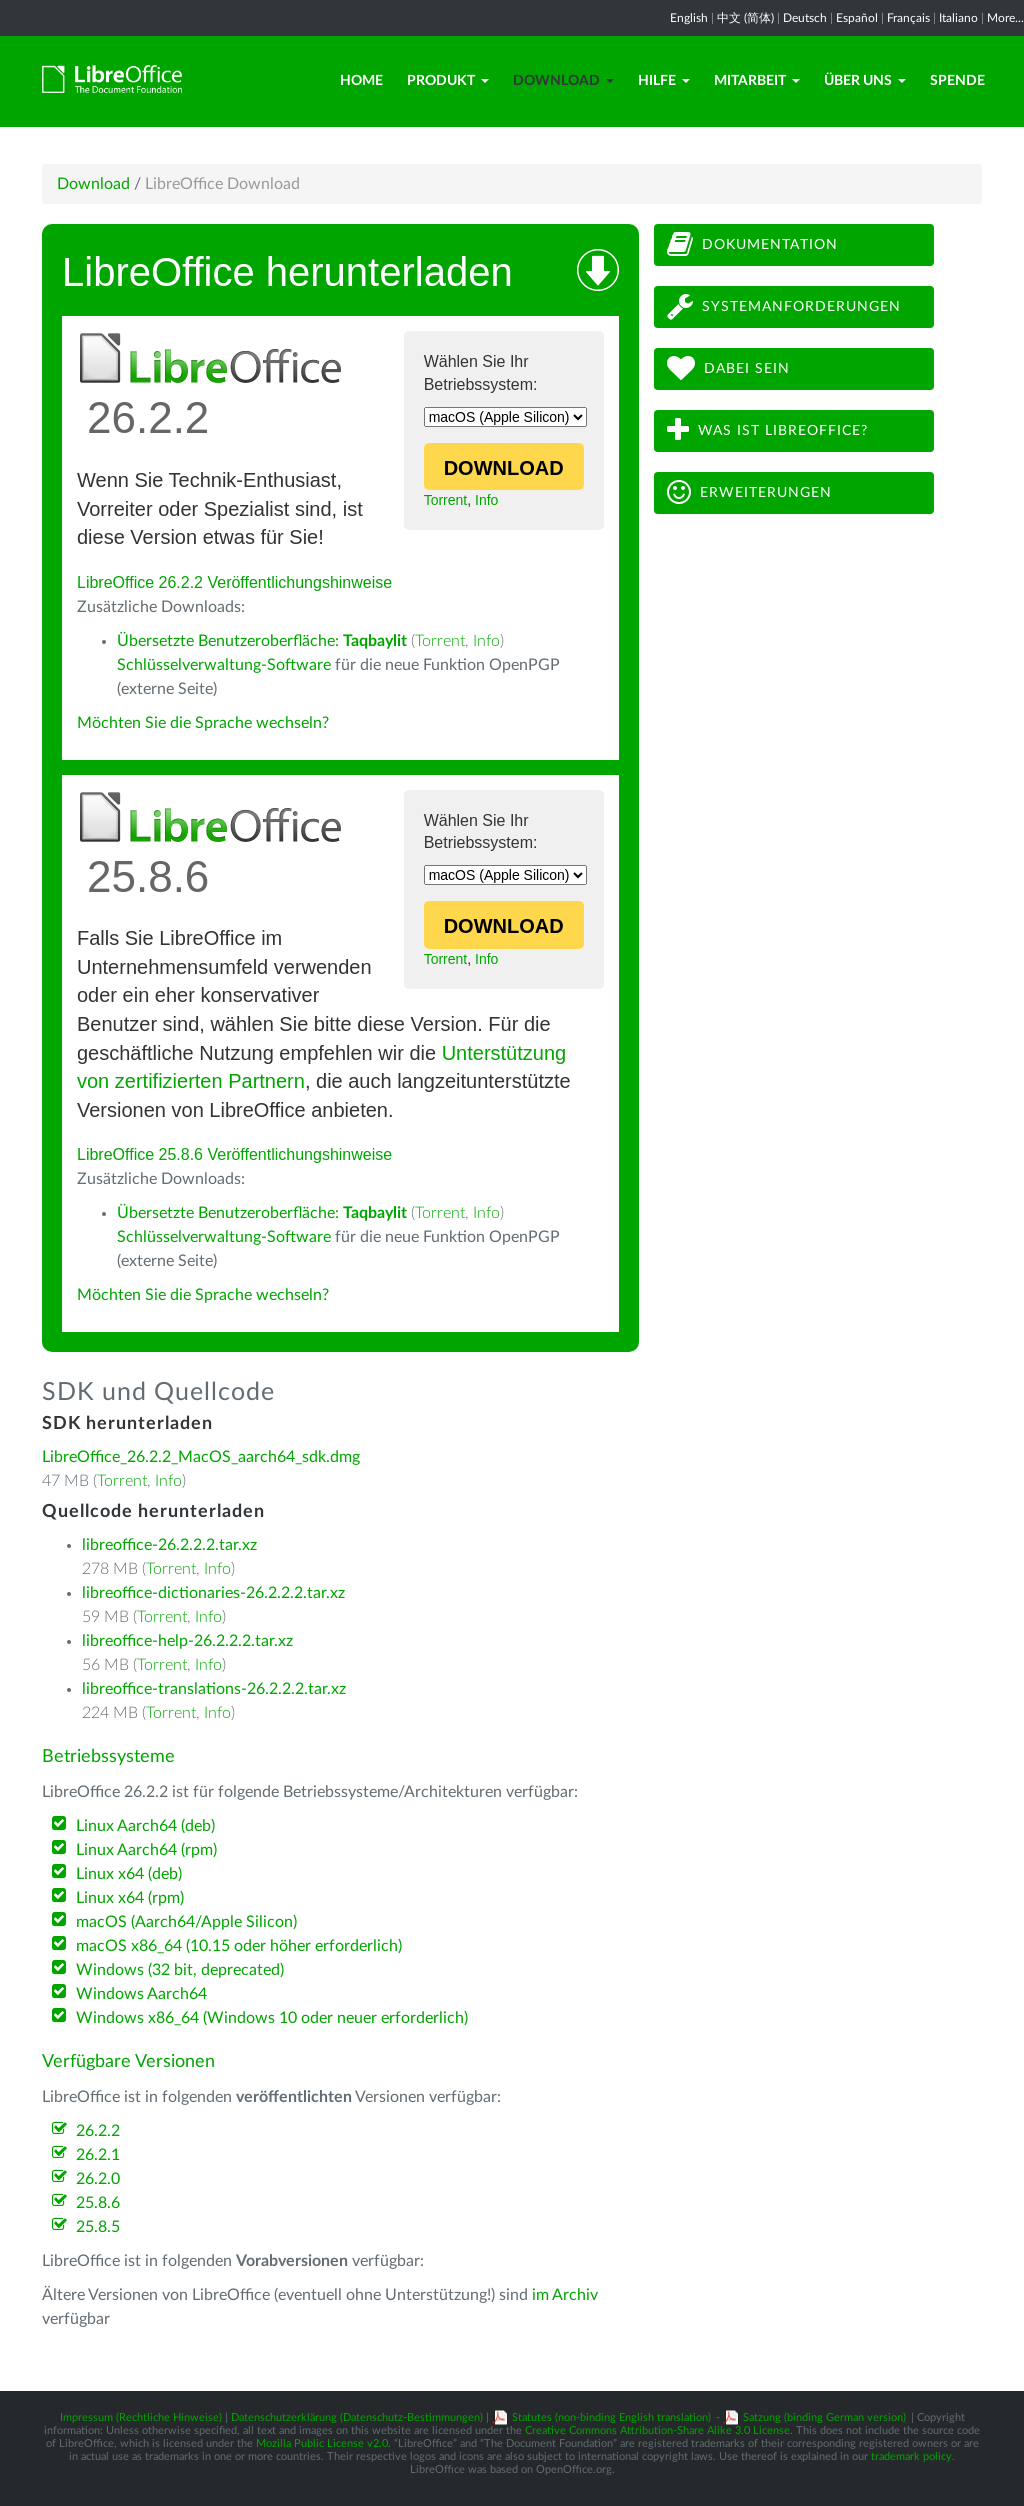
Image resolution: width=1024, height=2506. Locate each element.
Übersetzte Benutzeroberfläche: (262, 641)
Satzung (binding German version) (824, 2417)
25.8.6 (98, 2203)
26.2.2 (98, 2131)
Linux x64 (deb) (129, 1874)
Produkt (448, 81)
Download (563, 81)
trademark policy (911, 2456)
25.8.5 (98, 2227)
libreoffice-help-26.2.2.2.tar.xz (187, 1641)
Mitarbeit (757, 81)
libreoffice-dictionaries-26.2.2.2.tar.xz (213, 1593)
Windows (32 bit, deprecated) (180, 1970)
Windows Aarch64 (141, 1994)
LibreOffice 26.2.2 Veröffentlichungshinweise (234, 582)
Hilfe (664, 81)
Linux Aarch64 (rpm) (146, 1850)
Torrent (446, 500)
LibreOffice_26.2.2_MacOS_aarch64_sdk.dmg (201, 1457)
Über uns (865, 81)
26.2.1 (98, 2155)
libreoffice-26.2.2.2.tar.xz (169, 1545)
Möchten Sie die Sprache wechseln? (203, 723)
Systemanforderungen (784, 306)
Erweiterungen (749, 492)
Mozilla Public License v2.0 (322, 2443)
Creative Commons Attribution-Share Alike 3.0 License (657, 2430)
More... (1005, 18)
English (689, 18)
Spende (957, 81)
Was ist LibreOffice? (767, 430)
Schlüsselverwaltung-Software (224, 665)
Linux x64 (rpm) (130, 1898)
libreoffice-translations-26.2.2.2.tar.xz (214, 1689)
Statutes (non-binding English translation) (611, 2417)
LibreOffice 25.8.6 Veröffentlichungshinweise (234, 1154)
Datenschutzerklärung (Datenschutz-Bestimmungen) (357, 2417)
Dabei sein (728, 368)
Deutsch (805, 18)
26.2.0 (98, 2179)
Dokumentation (752, 244)
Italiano (958, 18)
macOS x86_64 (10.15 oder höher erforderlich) (239, 1946)
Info (486, 500)
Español (857, 18)
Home (361, 81)
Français (908, 18)
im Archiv (565, 2295)
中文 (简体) (745, 18)
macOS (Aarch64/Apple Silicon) (186, 1922)
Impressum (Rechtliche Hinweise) (141, 2417)
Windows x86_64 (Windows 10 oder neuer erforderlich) (272, 2018)
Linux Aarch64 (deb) (145, 1826)
